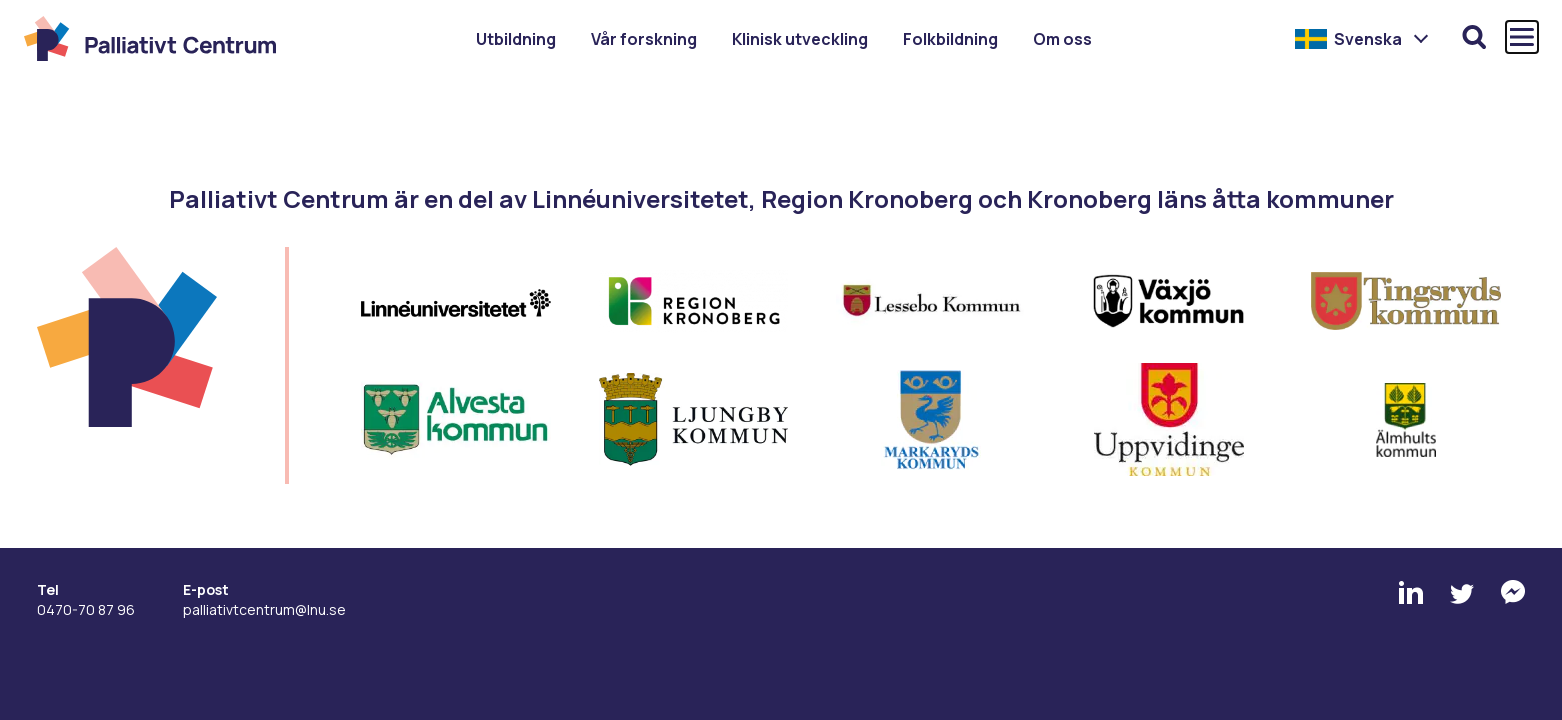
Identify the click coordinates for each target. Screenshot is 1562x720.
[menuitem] (1362, 39)
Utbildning (516, 39)
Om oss (1062, 39)
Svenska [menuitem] (1368, 39)
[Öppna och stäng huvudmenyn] (1522, 37)
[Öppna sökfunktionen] (1474, 37)
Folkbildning (950, 39)
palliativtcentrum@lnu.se (264, 609)
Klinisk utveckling (800, 39)
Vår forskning (644, 39)
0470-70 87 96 (86, 609)
